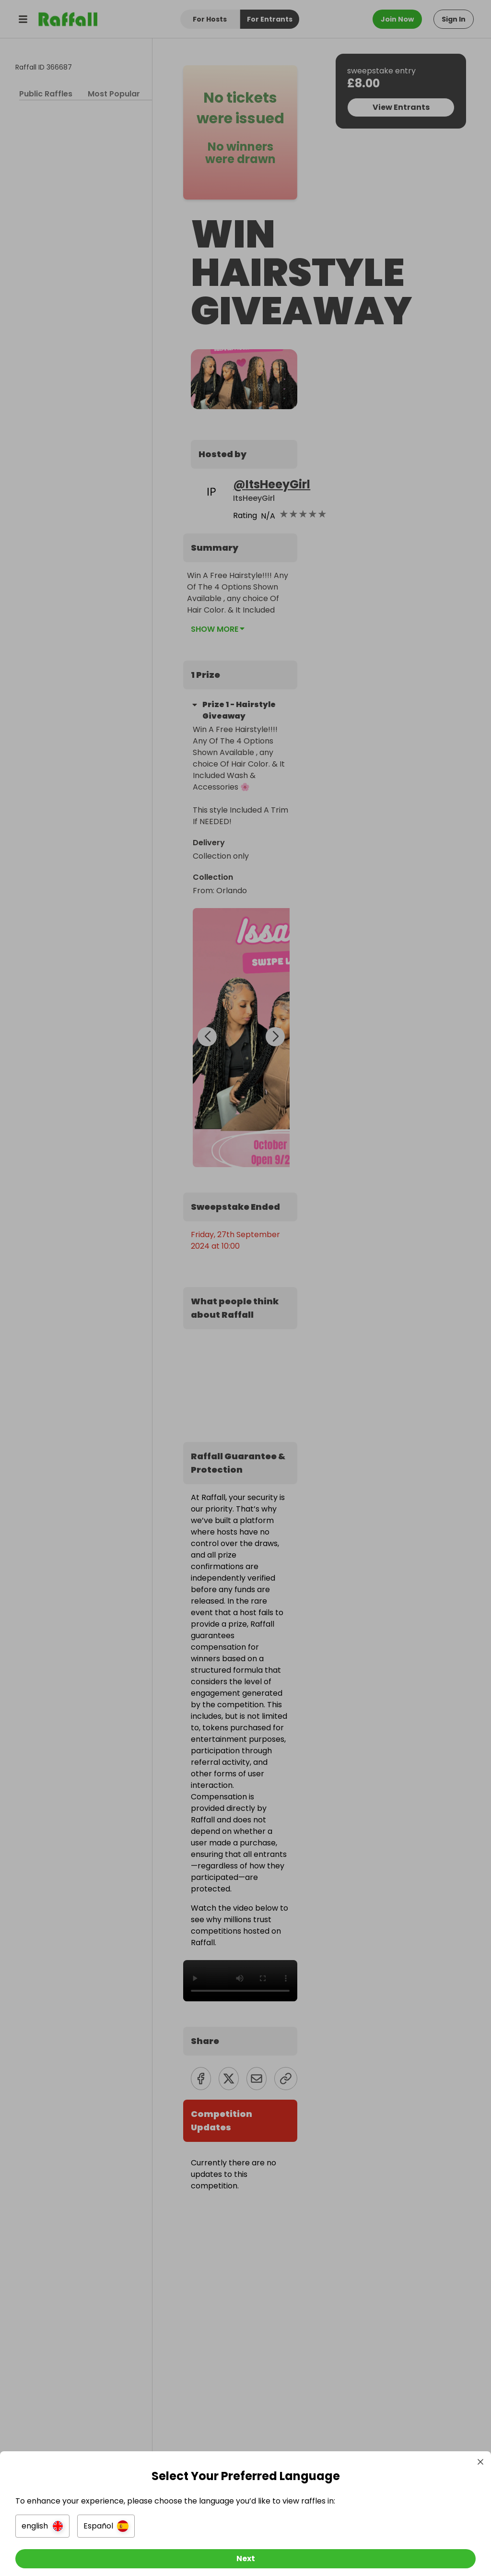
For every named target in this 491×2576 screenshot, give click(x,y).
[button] (46, 2518)
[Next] (245, 2551)
